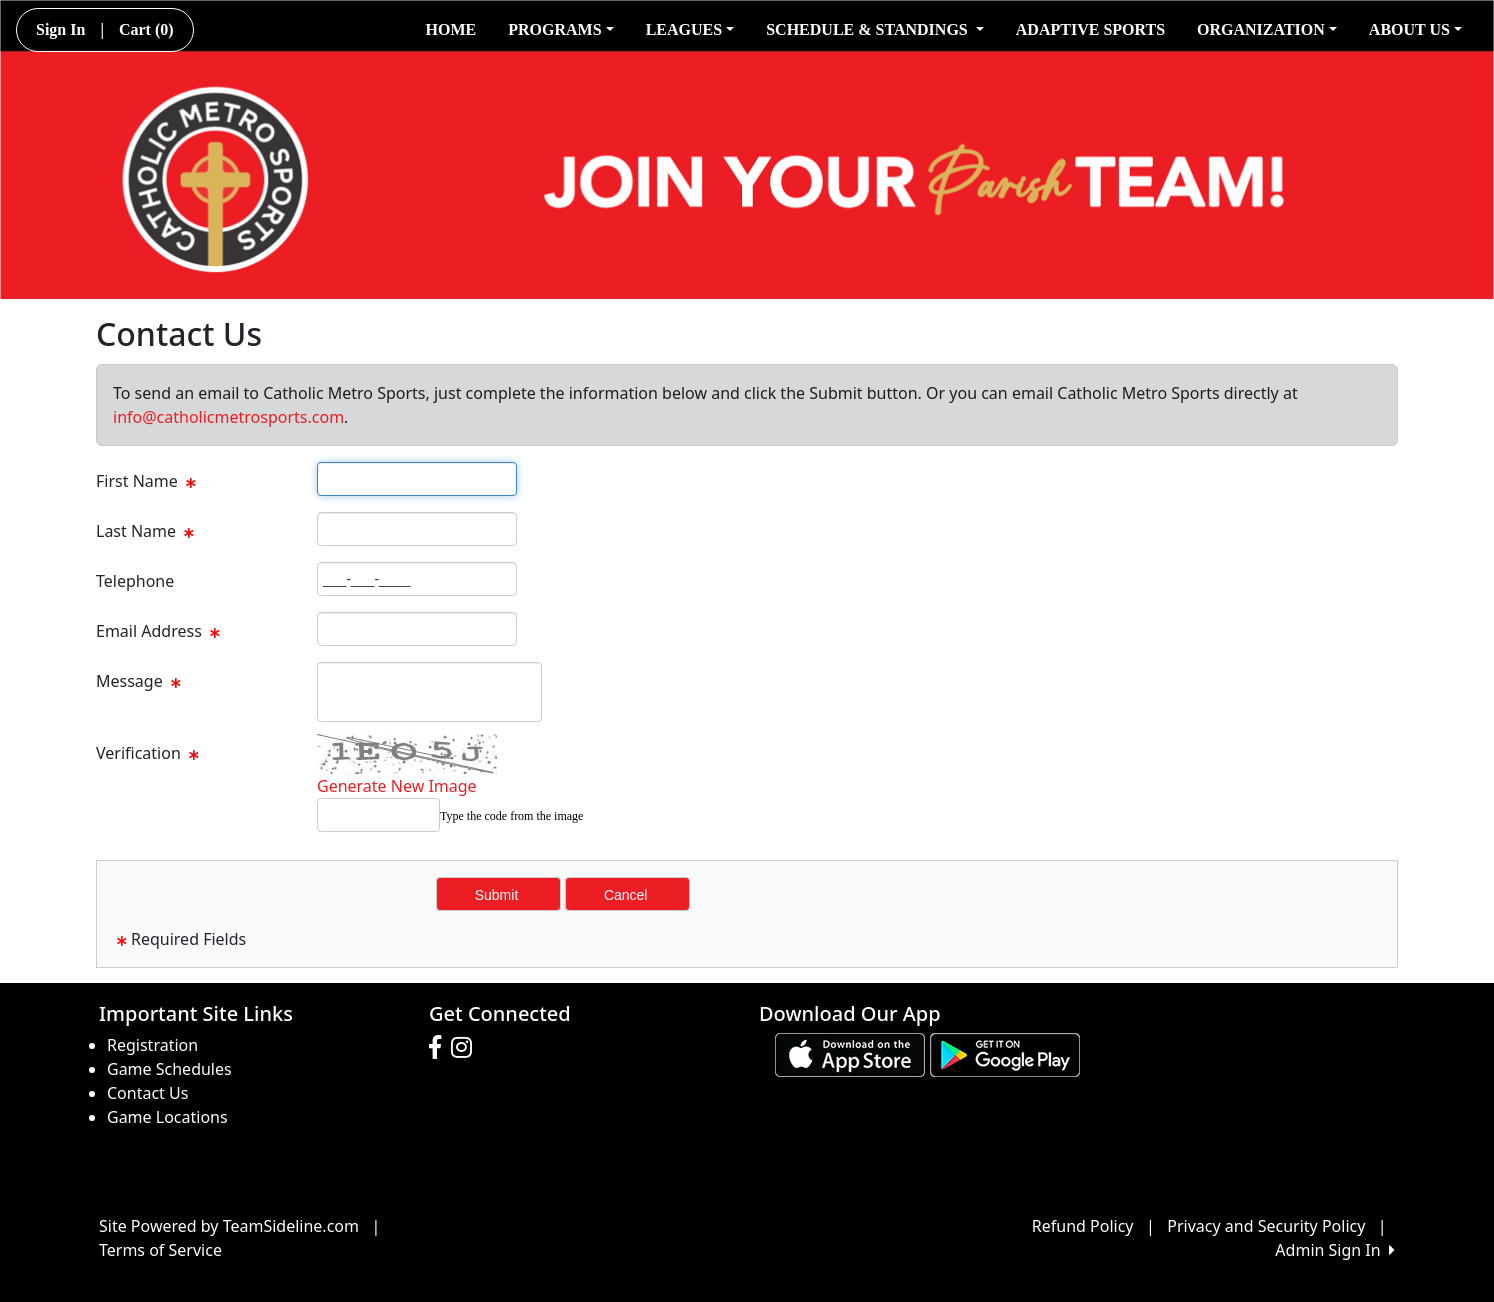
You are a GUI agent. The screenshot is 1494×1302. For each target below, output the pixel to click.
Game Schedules (169, 1069)
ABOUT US (1415, 29)
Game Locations (167, 1117)
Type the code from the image (511, 816)
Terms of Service (160, 1250)
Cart (146, 29)
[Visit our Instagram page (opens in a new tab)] (466, 1048)
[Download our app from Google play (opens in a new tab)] (1005, 1053)
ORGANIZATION (1267, 29)
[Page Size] (417, 479)
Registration (152, 1045)
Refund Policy (1083, 1226)
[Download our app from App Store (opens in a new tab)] (850, 1053)
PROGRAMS (560, 29)
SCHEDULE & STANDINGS (875, 29)
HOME (451, 29)
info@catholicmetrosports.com (228, 417)
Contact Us (147, 1093)
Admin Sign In (1335, 1250)
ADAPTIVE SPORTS (1090, 29)
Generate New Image (397, 786)
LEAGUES (690, 29)
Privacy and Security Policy (1266, 1226)
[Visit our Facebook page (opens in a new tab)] (440, 1048)
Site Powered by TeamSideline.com (229, 1226)
